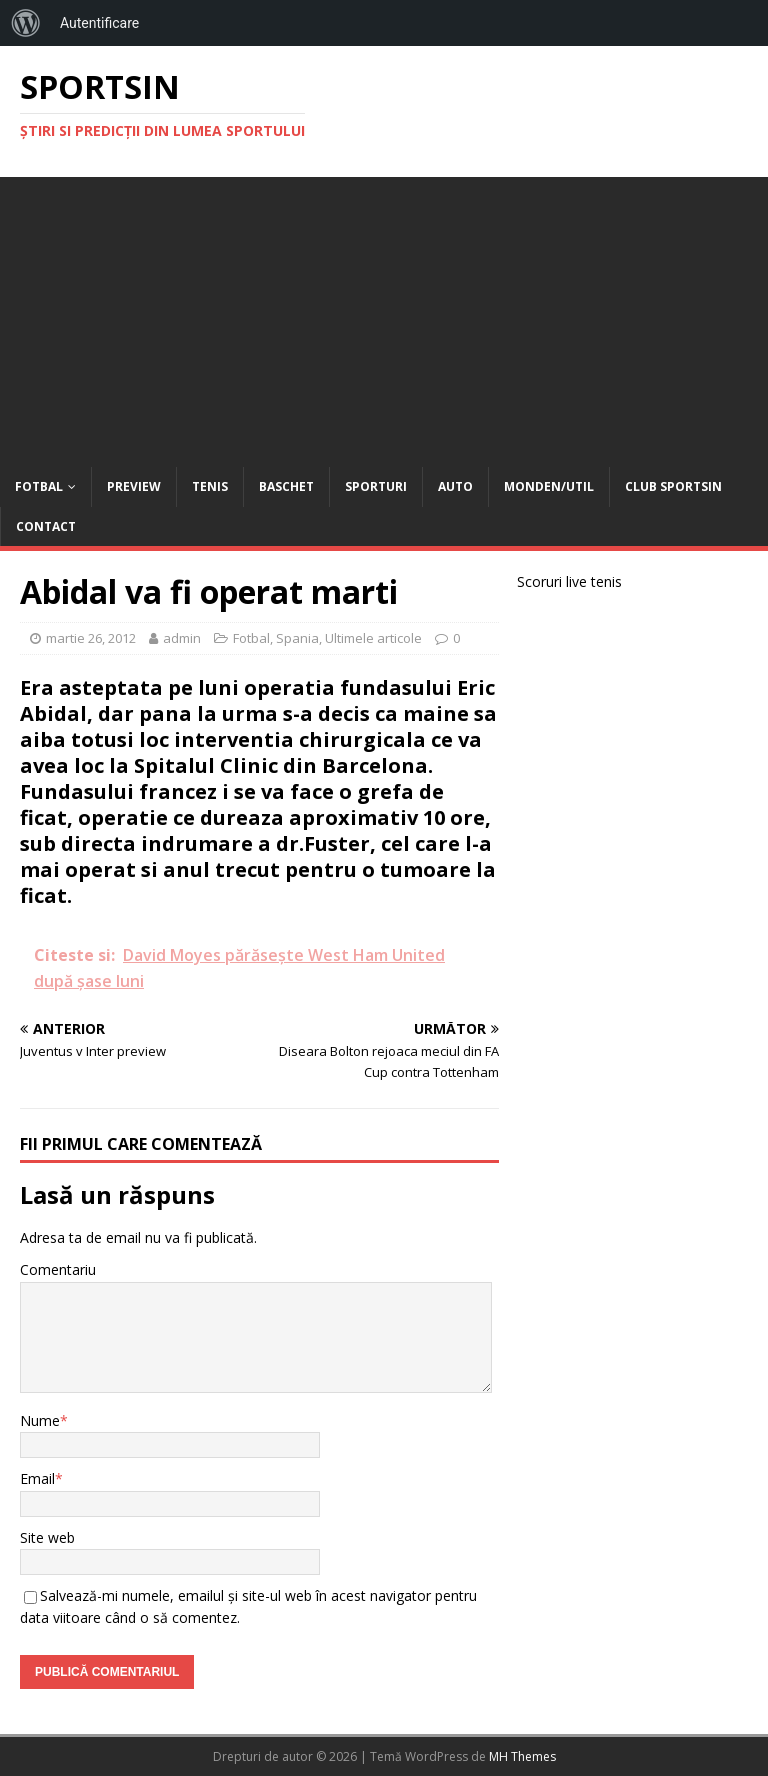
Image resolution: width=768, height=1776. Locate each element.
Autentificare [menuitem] (99, 23)
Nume (40, 1420)
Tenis (210, 486)
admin (182, 638)
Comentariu (58, 1269)
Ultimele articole (373, 638)
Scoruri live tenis (569, 581)
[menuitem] (26, 23)
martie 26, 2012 (91, 638)
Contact (46, 526)
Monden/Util (549, 486)
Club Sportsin (673, 486)
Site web (47, 1537)
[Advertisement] (384, 317)
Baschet (286, 486)
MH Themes (522, 1756)
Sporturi (376, 486)
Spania (297, 638)
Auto (455, 486)
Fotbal (39, 486)
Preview (134, 486)
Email (37, 1478)
